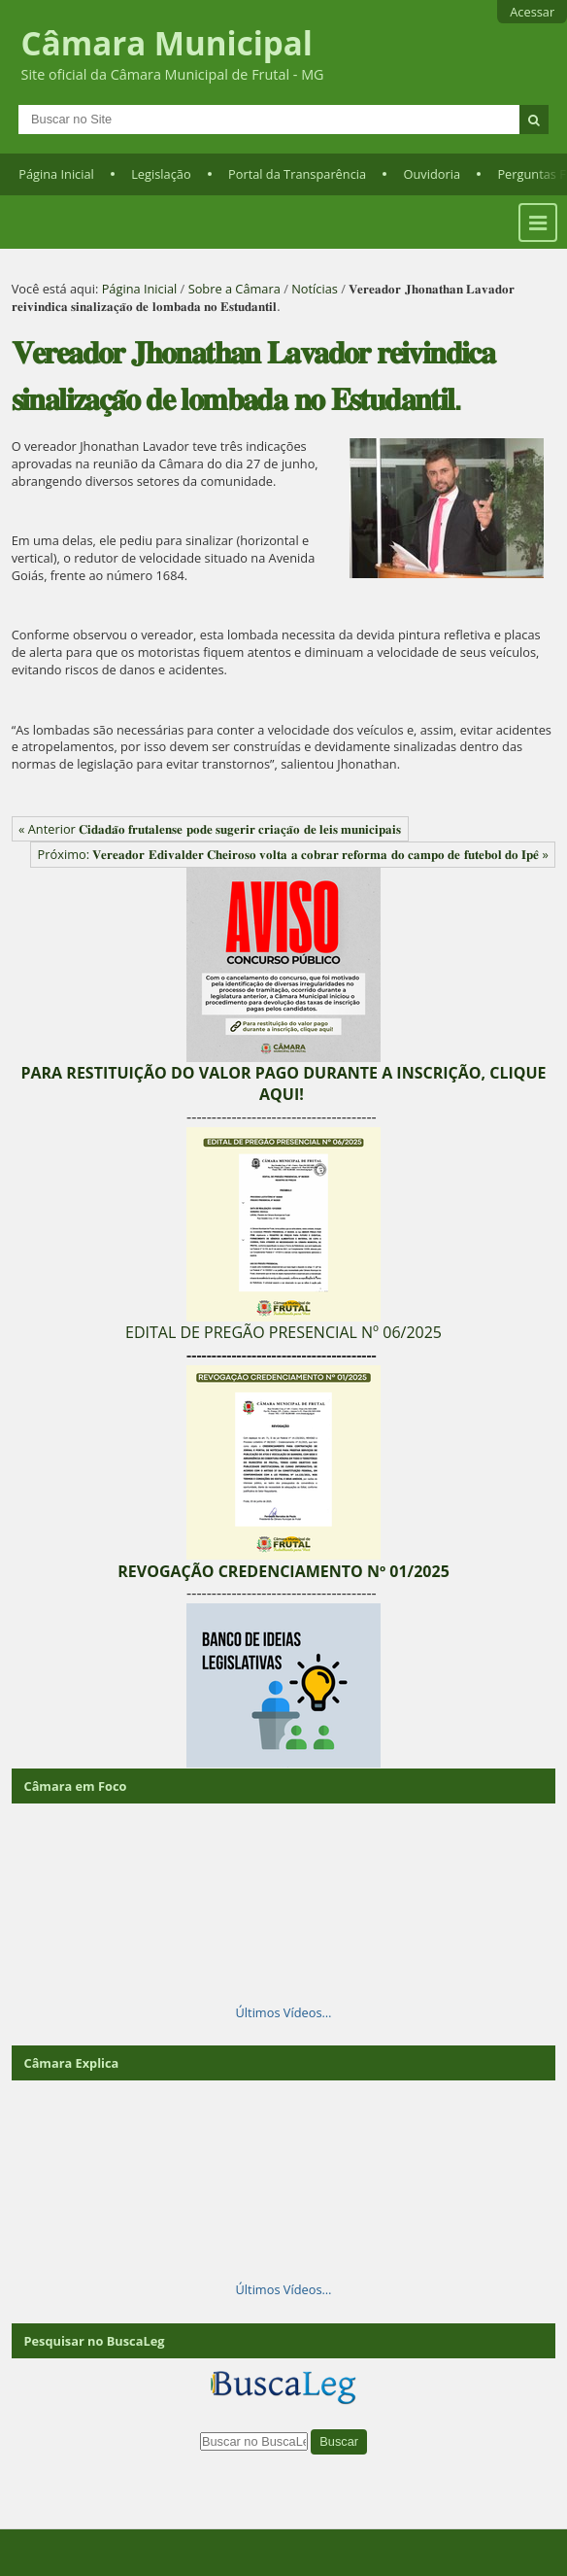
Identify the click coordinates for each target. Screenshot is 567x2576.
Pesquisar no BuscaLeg (93, 2341)
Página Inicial (56, 174)
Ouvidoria (432, 174)
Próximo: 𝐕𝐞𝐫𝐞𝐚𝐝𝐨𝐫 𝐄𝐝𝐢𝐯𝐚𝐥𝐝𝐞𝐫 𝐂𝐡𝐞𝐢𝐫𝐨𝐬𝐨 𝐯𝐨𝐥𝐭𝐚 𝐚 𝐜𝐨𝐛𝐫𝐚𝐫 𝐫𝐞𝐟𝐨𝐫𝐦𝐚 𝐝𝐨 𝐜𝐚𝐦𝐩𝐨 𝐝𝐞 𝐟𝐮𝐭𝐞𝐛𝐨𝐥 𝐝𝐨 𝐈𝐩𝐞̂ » (293, 854)
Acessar (532, 11)
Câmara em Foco (74, 1786)
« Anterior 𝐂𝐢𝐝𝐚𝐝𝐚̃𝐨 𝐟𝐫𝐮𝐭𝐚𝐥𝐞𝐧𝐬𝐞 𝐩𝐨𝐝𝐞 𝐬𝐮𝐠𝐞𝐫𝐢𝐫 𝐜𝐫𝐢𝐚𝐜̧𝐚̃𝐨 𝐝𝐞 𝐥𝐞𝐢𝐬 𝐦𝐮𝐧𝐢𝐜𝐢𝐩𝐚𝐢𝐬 (209, 829)
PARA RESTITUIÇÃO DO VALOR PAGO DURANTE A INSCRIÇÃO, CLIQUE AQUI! (283, 1083)
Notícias (314, 288)
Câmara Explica (70, 2063)
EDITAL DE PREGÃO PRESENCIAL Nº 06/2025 (283, 1332)
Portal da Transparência (297, 174)
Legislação (160, 174)
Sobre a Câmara (234, 288)
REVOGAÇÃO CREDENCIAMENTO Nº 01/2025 (283, 1571)
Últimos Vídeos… (284, 2012)
